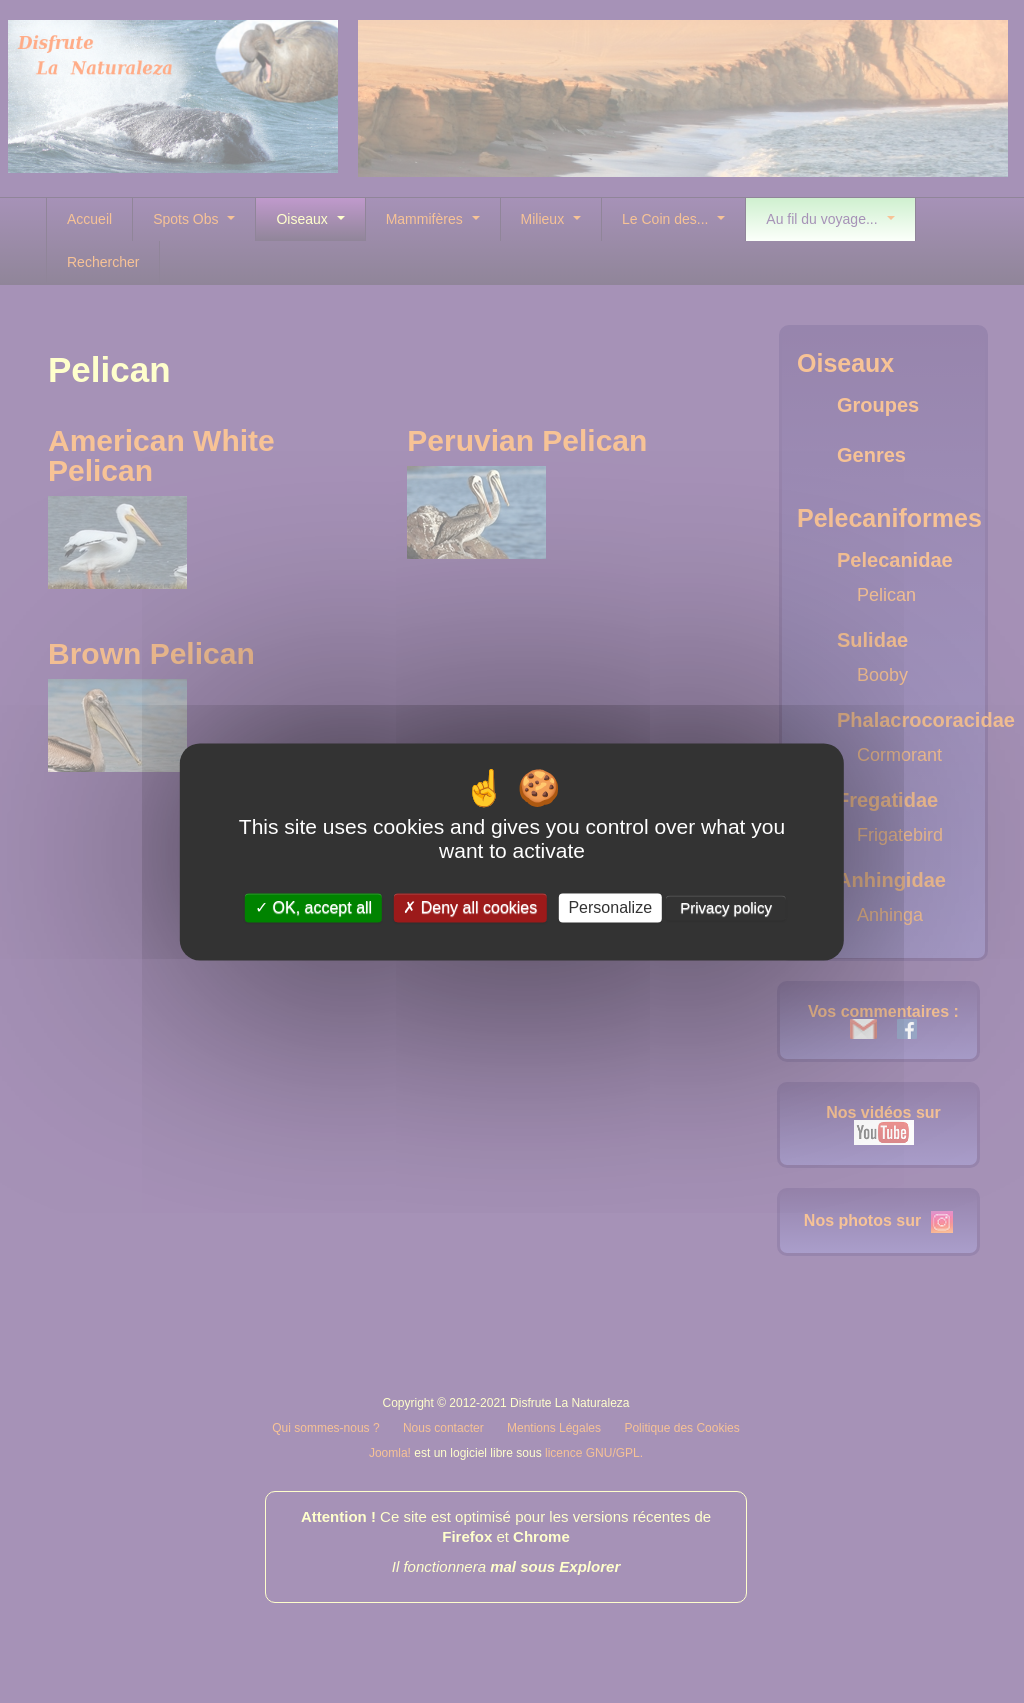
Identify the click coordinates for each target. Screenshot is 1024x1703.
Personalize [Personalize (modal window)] (610, 907)
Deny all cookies (470, 907)
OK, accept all (313, 907)
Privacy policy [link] (726, 907)
